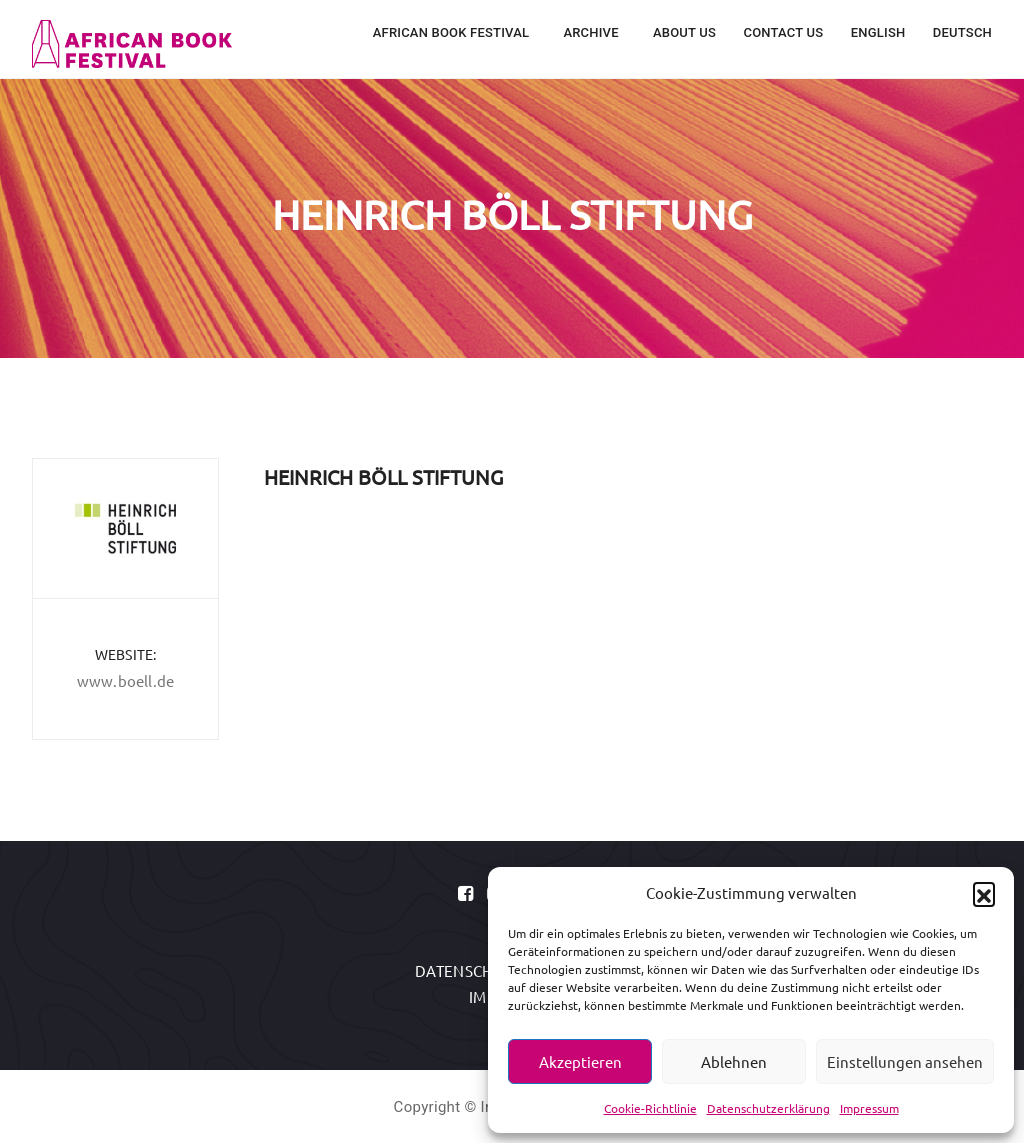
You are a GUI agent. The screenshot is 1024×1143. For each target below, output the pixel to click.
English (878, 32)
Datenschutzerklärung (768, 1108)
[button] (984, 893)
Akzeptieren (580, 1061)
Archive (592, 32)
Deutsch (962, 32)
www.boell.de (125, 680)
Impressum (869, 1108)
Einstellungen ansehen (905, 1061)
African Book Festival (453, 32)
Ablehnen (734, 1061)
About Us (684, 32)
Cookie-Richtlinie (650, 1108)
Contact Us (783, 32)
